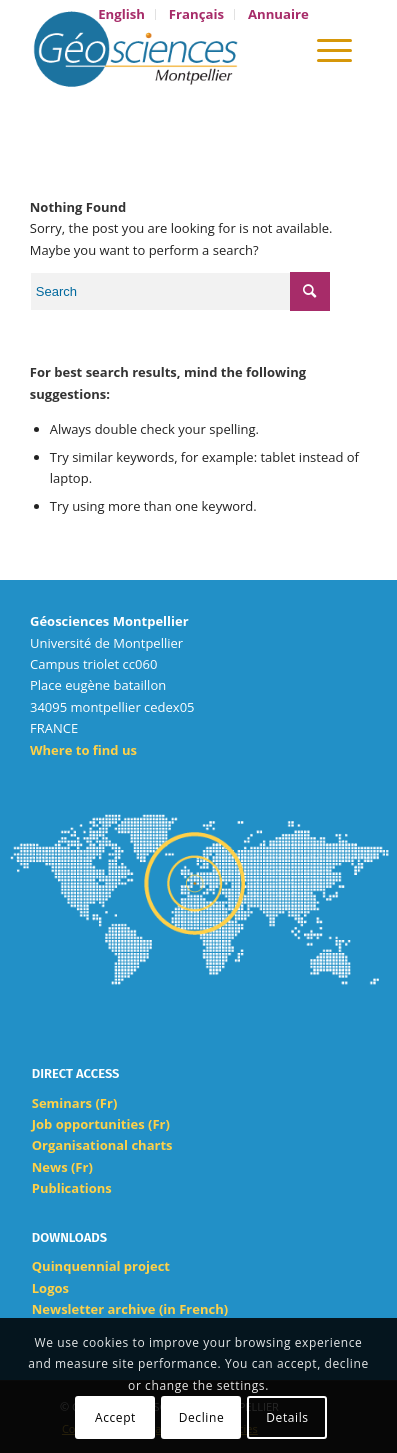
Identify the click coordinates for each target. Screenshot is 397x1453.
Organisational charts (102, 1145)
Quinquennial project (101, 1266)
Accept (115, 1417)
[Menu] (334, 49)
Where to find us (83, 750)
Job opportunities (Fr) (101, 1124)
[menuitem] (122, 14)
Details (287, 1417)
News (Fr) (62, 1167)
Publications (72, 1188)
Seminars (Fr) (75, 1103)
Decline (202, 1417)
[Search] (277, 49)
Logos (50, 1288)
